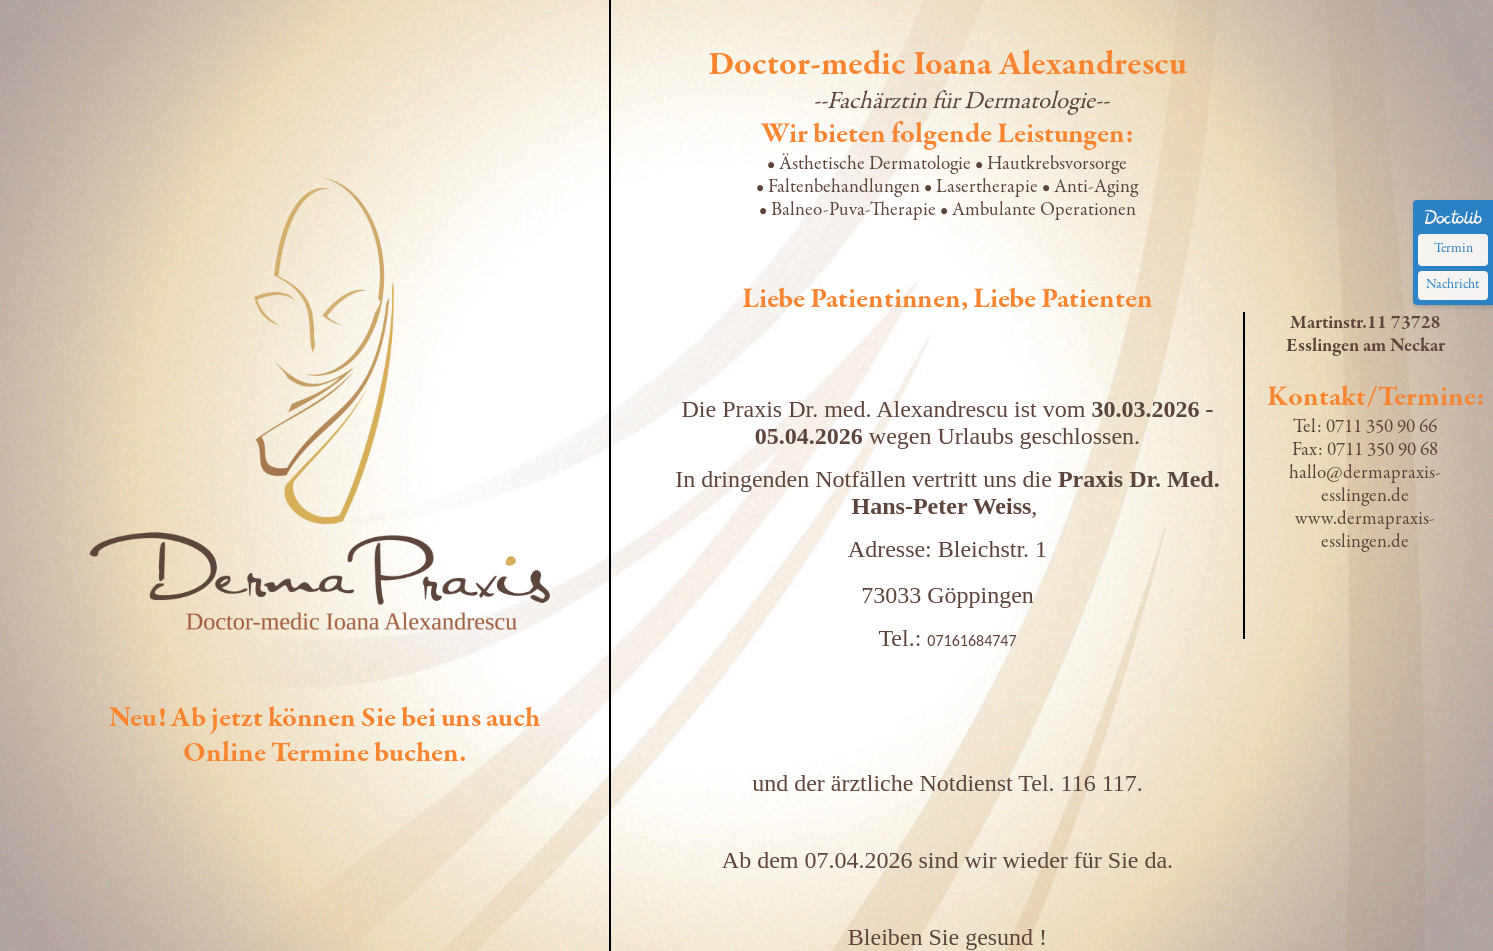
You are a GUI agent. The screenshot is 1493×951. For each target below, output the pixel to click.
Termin (1453, 249)
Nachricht (1453, 285)
